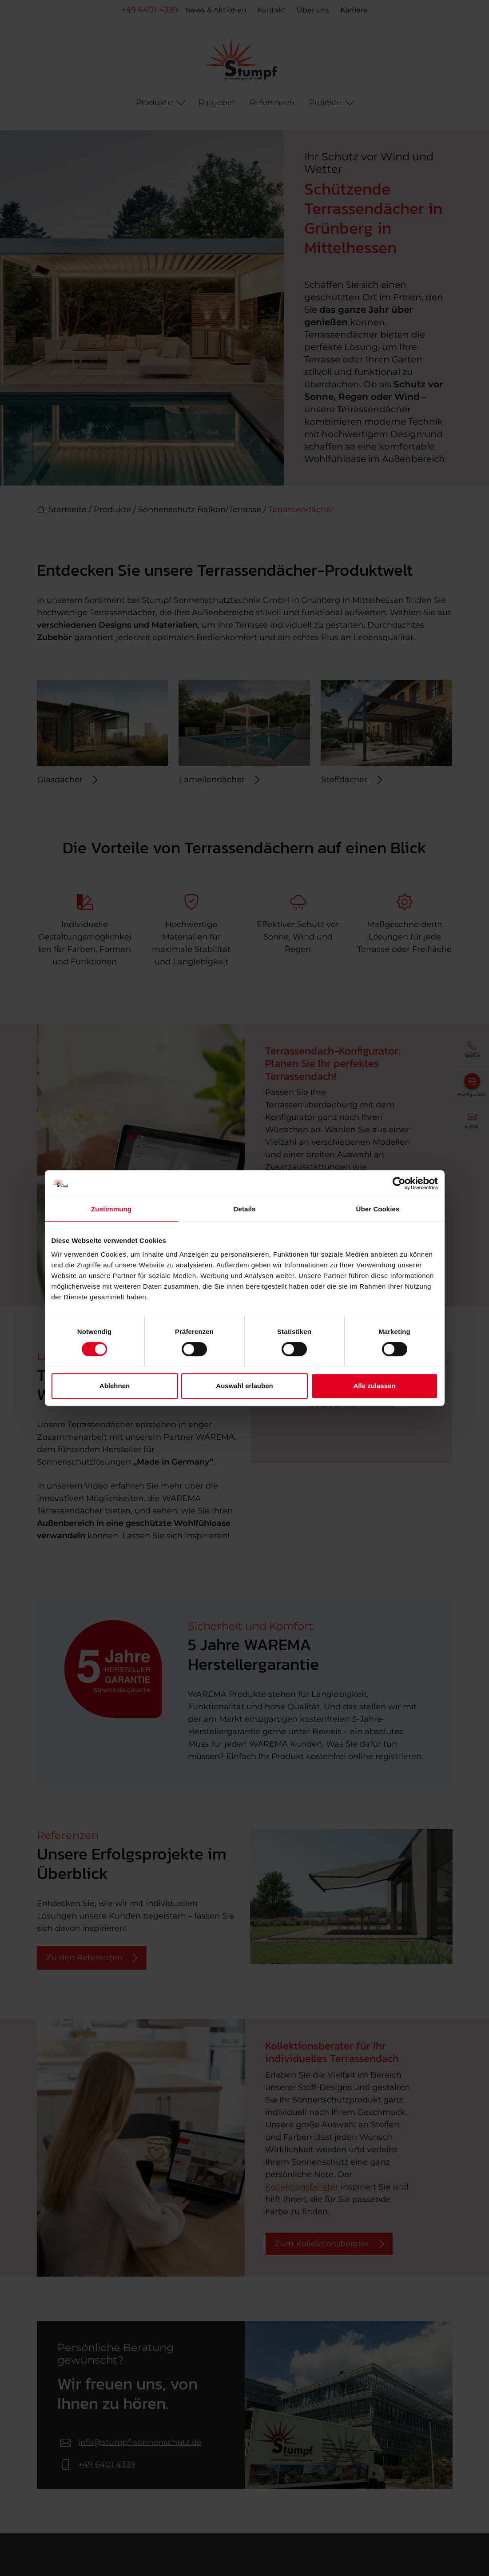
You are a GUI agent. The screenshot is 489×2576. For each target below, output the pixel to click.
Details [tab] (245, 1209)
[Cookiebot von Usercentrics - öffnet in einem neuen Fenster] (399, 1183)
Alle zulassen (374, 1386)
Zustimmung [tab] (111, 1209)
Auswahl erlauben (244, 1386)
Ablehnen (114, 1386)
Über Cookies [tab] (378, 1209)
